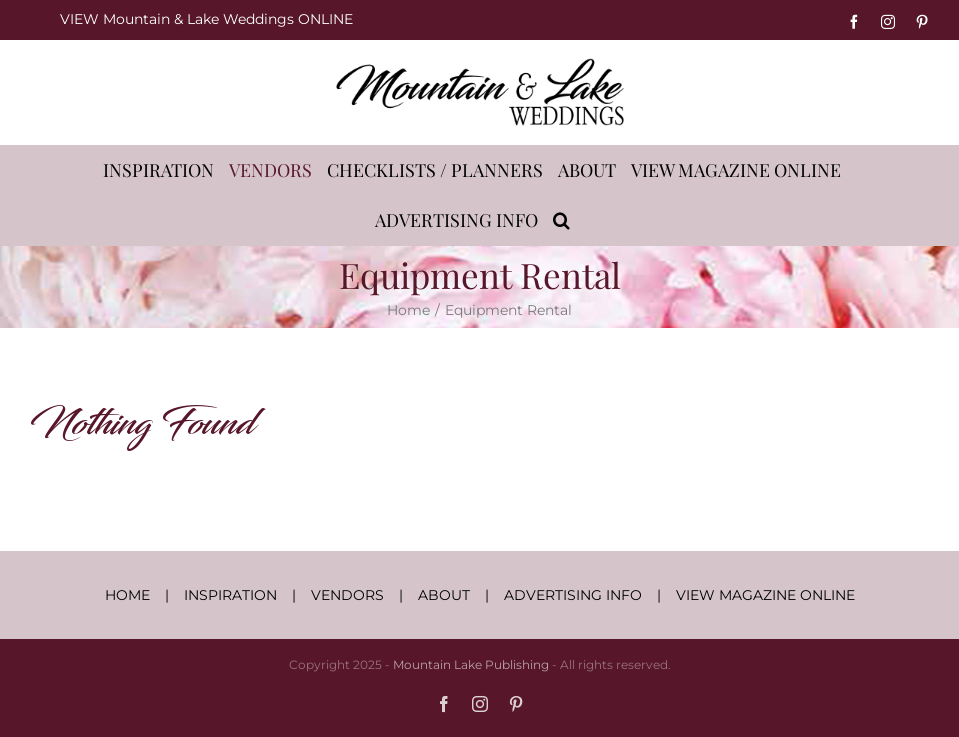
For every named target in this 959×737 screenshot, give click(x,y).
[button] (561, 220)
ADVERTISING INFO (573, 595)
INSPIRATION (230, 595)
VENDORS (347, 595)
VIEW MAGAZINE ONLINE (765, 595)
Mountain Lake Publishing (471, 664)
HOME (127, 595)
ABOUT (444, 595)
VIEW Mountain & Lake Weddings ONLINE (206, 19)
